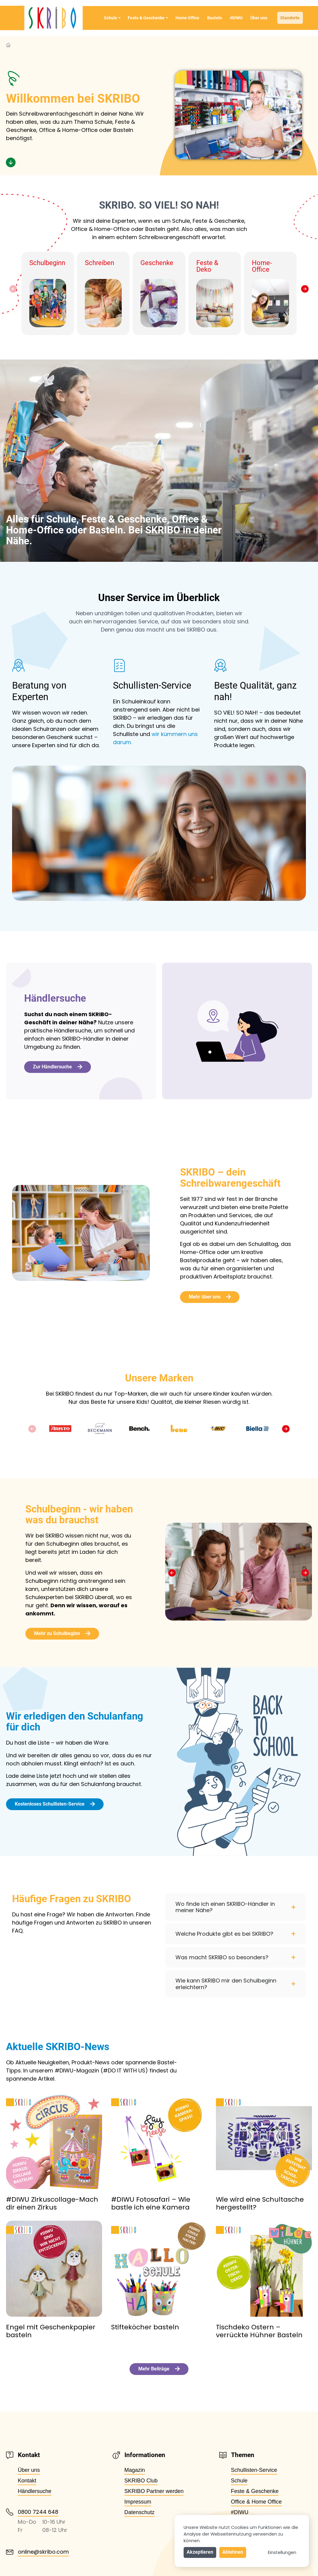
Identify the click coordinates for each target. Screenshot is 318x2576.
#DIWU (236, 17)
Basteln (214, 17)
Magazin (134, 2470)
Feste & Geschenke (148, 18)
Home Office (187, 17)
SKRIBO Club (141, 2481)
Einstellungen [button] (282, 2552)
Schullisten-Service (254, 2470)
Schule (112, 18)
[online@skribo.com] (9, 2552)
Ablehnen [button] (232, 2552)
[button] (13, 289)
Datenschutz (139, 2512)
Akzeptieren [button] (200, 2552)
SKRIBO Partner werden (154, 2491)
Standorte (290, 17)
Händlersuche (34, 2491)
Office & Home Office (256, 2502)
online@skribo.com (43, 2551)
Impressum (137, 2502)
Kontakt (27, 2481)
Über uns (258, 17)
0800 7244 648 (38, 2512)
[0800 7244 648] (9, 2512)
